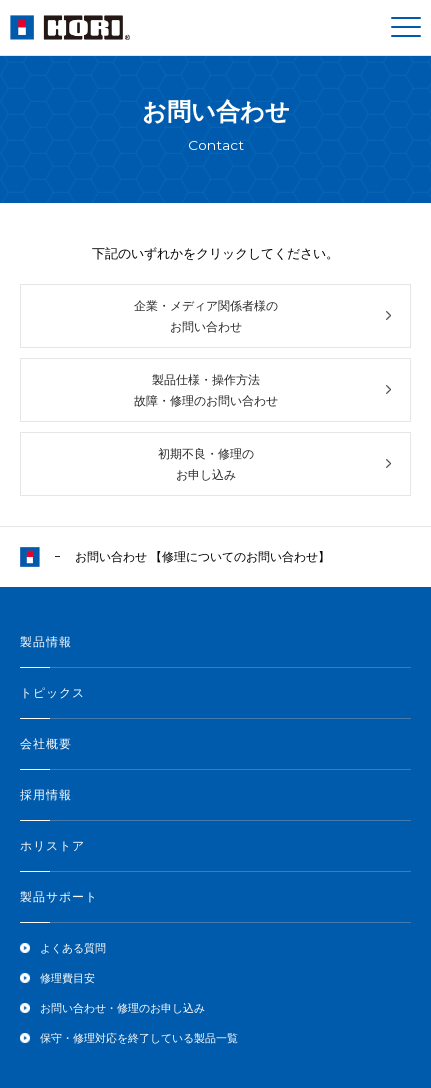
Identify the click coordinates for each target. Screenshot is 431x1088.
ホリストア (52, 846)
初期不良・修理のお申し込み (206, 464)
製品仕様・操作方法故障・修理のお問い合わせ (206, 390)
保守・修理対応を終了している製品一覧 (139, 1038)
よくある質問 (73, 948)
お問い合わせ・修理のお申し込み (122, 1008)
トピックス (52, 693)
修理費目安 (67, 978)
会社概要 (46, 744)
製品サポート (59, 897)
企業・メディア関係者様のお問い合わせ (206, 316)
